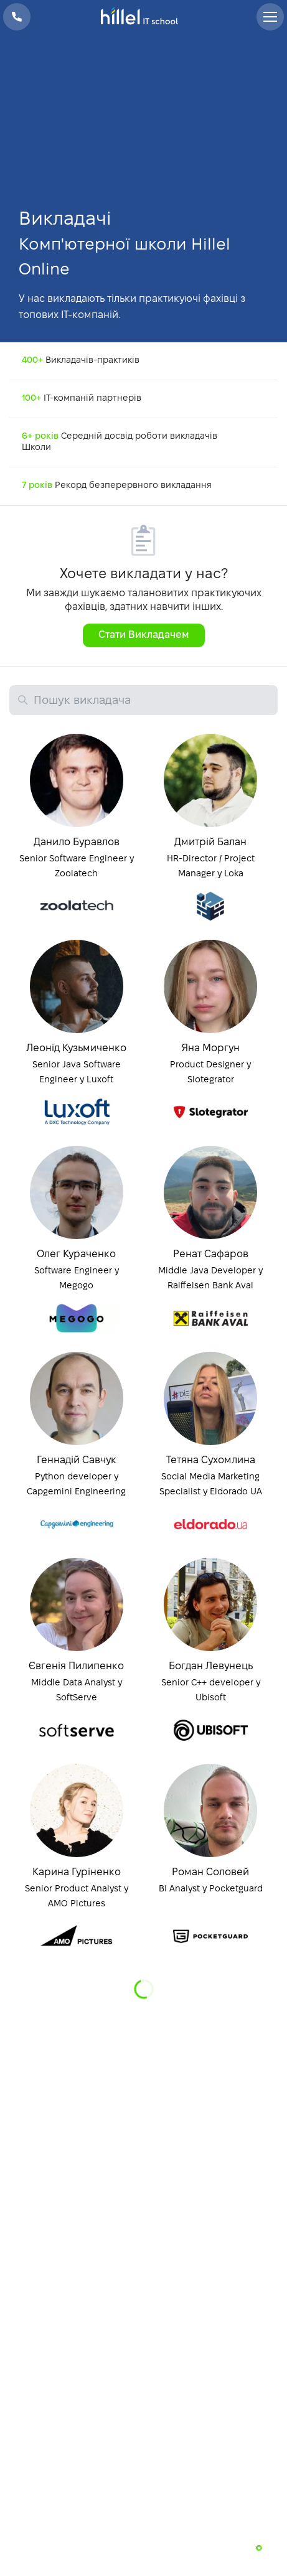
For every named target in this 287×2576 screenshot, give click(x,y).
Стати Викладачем (143, 635)
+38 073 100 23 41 (17, 16)
